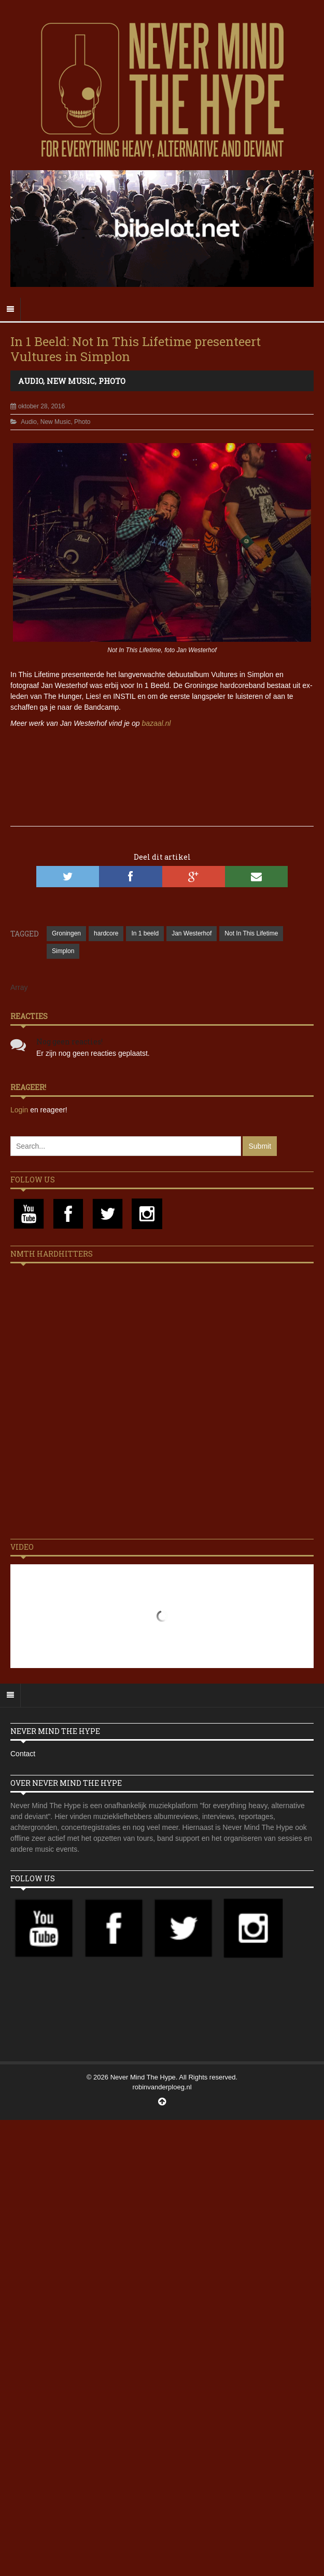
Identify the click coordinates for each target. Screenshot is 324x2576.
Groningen (66, 933)
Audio (30, 381)
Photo (111, 381)
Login (20, 1110)
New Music (71, 381)
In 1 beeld (145, 933)
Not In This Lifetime (251, 933)
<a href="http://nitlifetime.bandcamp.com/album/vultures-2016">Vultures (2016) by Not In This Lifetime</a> (162, 765)
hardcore (106, 933)
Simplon (63, 951)
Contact (22, 1754)
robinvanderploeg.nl (161, 2087)
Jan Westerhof (192, 933)
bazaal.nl (156, 723)
